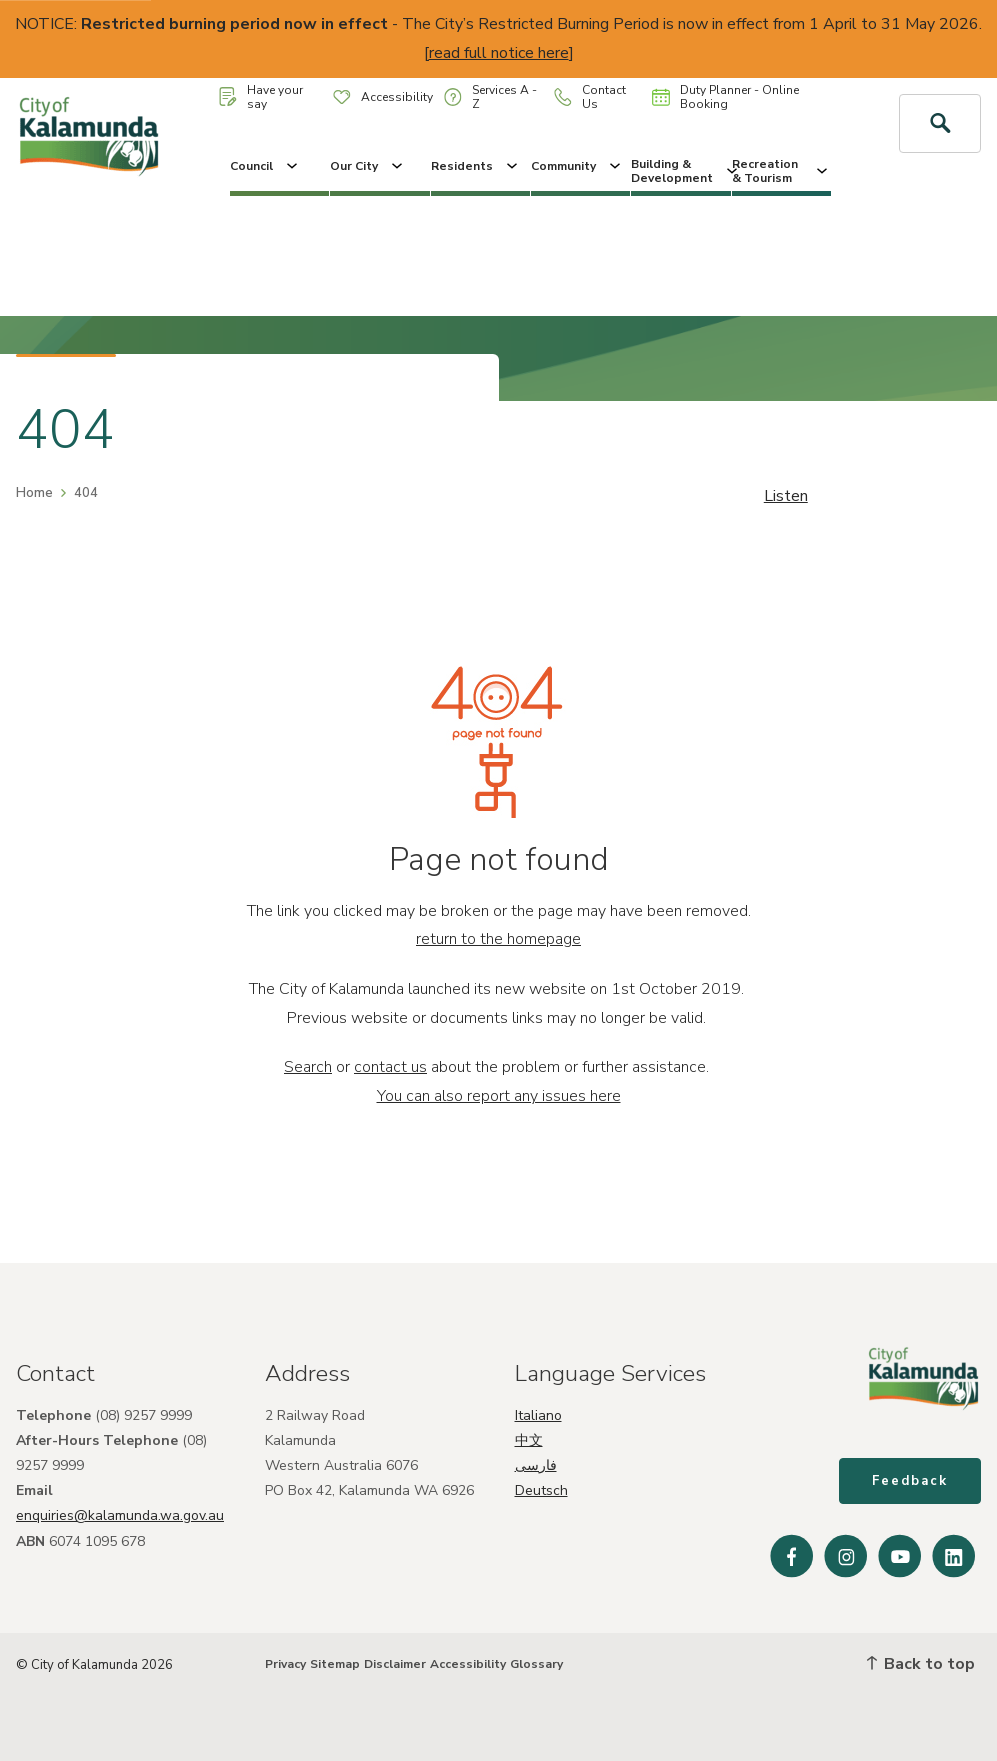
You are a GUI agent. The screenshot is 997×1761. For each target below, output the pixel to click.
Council (265, 166)
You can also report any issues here (499, 1096)
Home (34, 493)
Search (308, 1067)
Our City (368, 166)
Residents (476, 166)
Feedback (910, 1481)
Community (577, 166)
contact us (390, 1067)
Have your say (261, 97)
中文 (529, 1440)
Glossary (536, 1664)
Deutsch (541, 1490)
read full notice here (499, 53)
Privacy (285, 1664)
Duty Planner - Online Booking (725, 97)
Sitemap (335, 1664)
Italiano (538, 1415)
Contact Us (590, 97)
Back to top (921, 1664)
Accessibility (383, 97)
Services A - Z (490, 97)
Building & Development (680, 171)
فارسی (536, 1465)
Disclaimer (395, 1664)
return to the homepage (498, 939)
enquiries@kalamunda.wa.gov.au (120, 1515)
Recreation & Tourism (781, 171)
